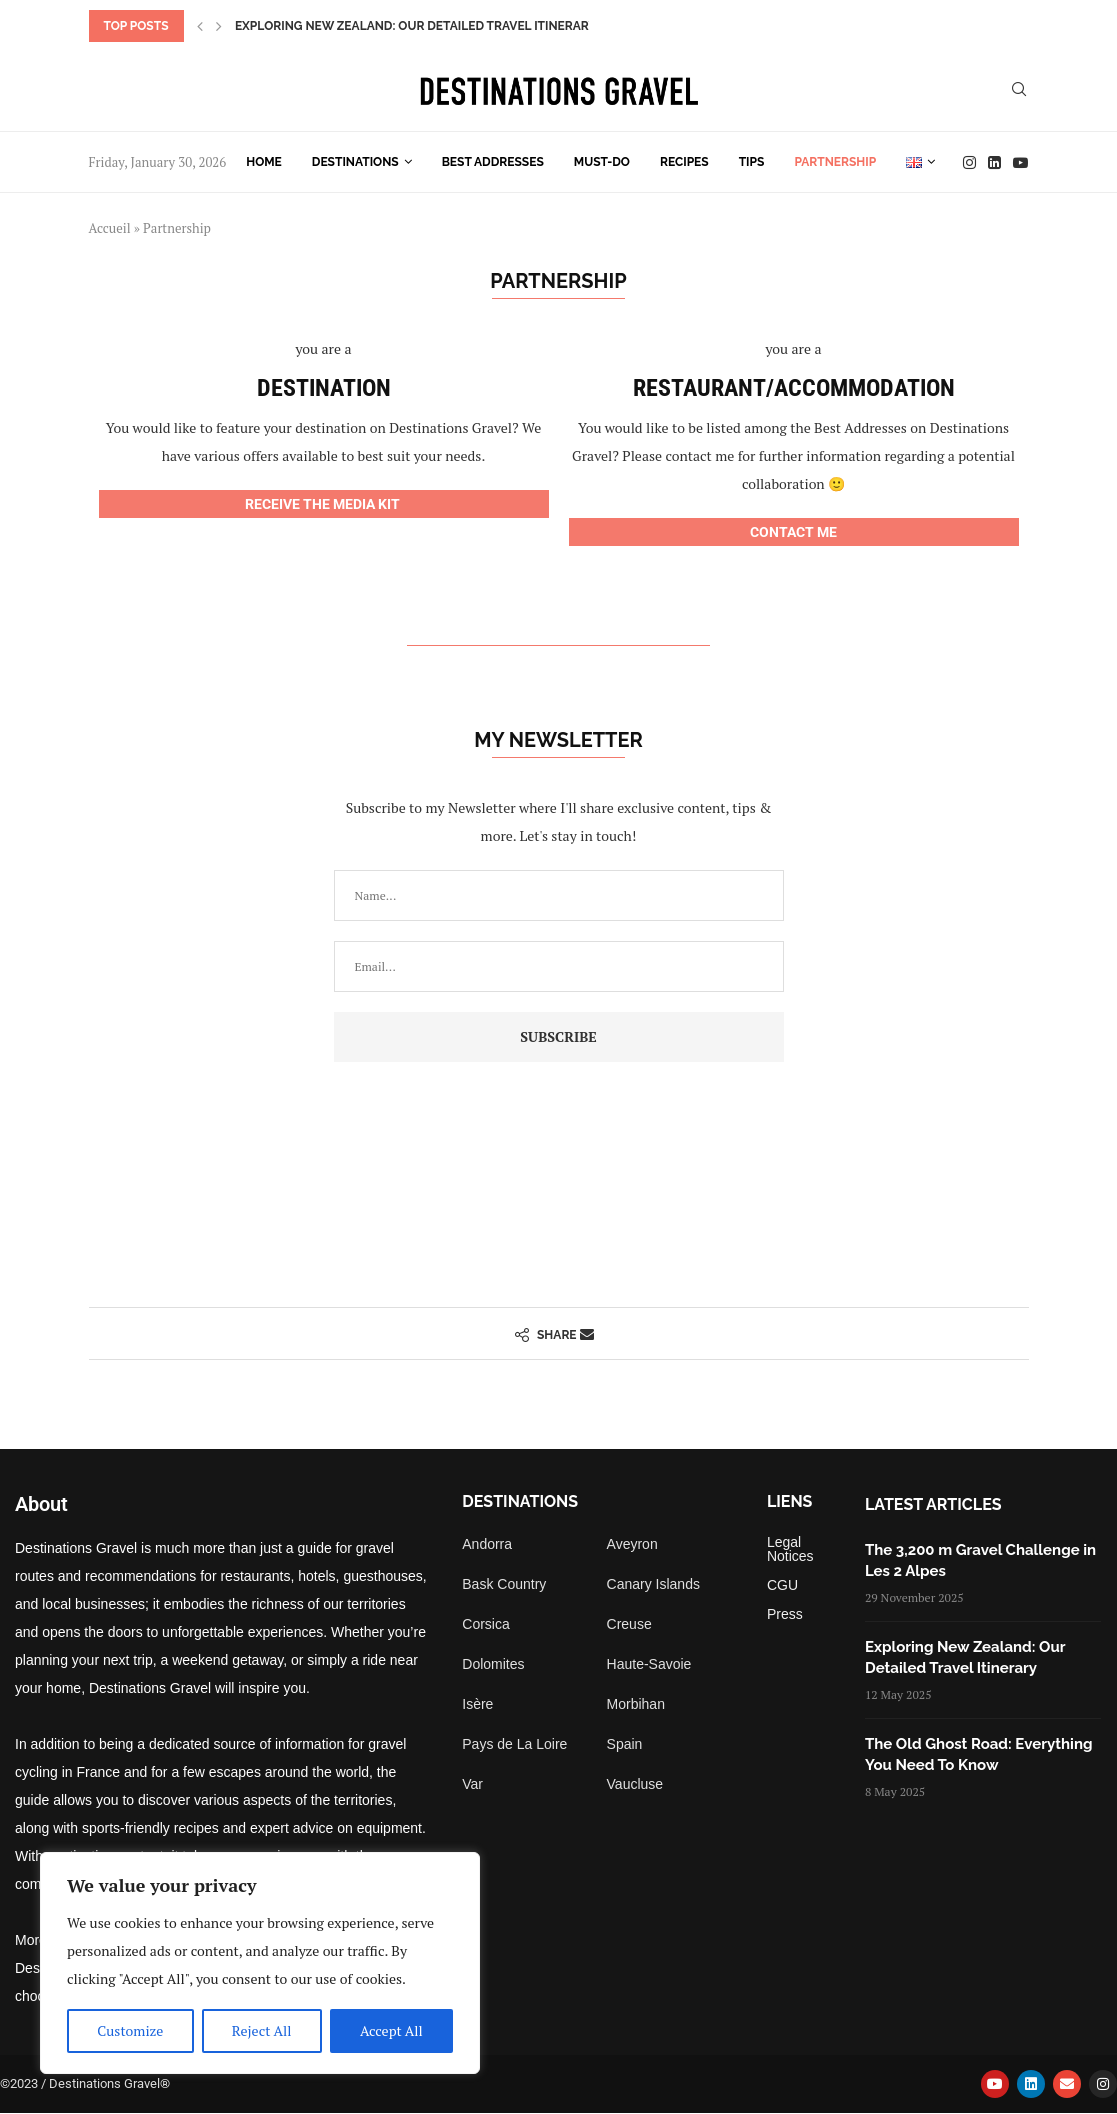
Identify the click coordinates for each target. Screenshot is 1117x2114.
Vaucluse (635, 1784)
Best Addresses (493, 162)
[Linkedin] (994, 162)
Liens (790, 1502)
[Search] (1019, 91)
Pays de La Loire (514, 1744)
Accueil (110, 228)
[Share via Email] (587, 1333)
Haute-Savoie (649, 1664)
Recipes (684, 162)
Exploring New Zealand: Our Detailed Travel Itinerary (415, 26)
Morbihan (636, 1704)
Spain (625, 1744)
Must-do (602, 162)
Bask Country (504, 1584)
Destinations (355, 162)
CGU (782, 1585)
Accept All (391, 2030)
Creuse (629, 1624)
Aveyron (632, 1544)
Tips (752, 162)
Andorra (487, 1544)
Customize (130, 2030)
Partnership (835, 162)
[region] (260, 1963)
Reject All (262, 2030)
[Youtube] (1020, 162)
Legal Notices (790, 1549)
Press (785, 1614)
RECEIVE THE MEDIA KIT (324, 504)
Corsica (485, 1624)
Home (264, 162)
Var (472, 1784)
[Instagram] (969, 162)
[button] (200, 26)
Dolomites (493, 1664)
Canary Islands (653, 1584)
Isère (477, 1704)
